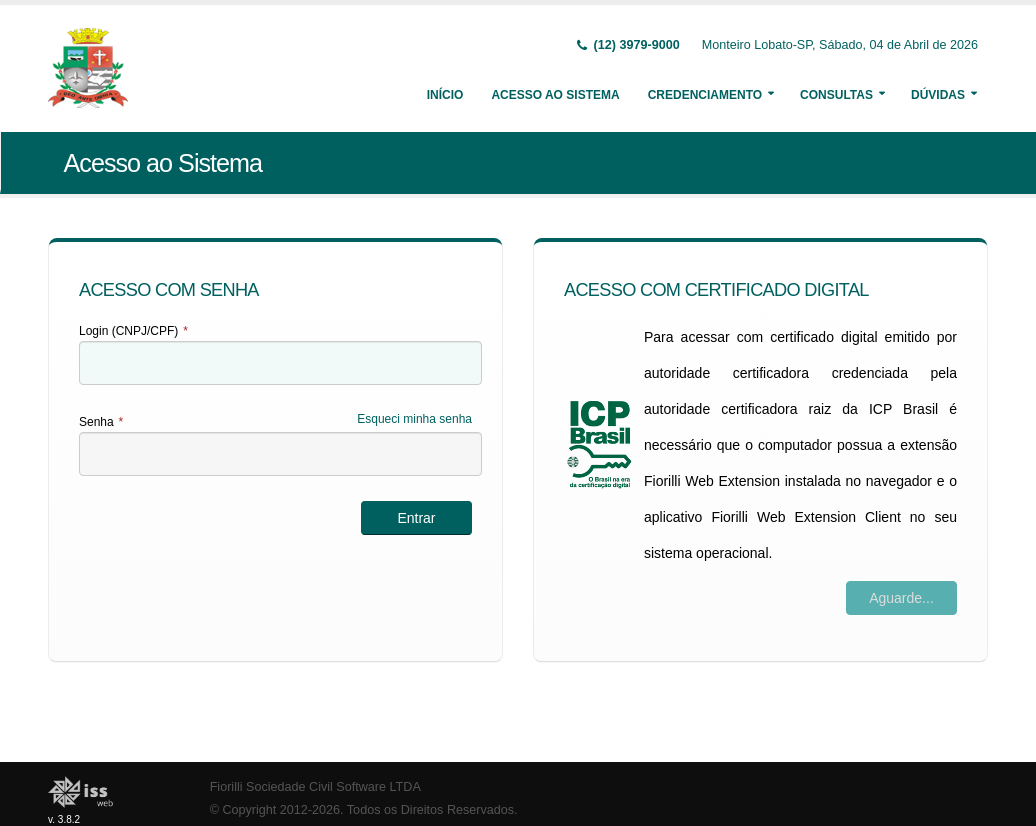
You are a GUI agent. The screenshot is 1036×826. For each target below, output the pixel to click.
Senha (101, 422)
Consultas (836, 95)
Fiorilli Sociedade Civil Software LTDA (315, 787)
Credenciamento (705, 95)
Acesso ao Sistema (555, 95)
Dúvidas (938, 95)
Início (445, 95)
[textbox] (280, 363)
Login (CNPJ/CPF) (133, 331)
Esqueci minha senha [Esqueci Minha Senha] (414, 419)
